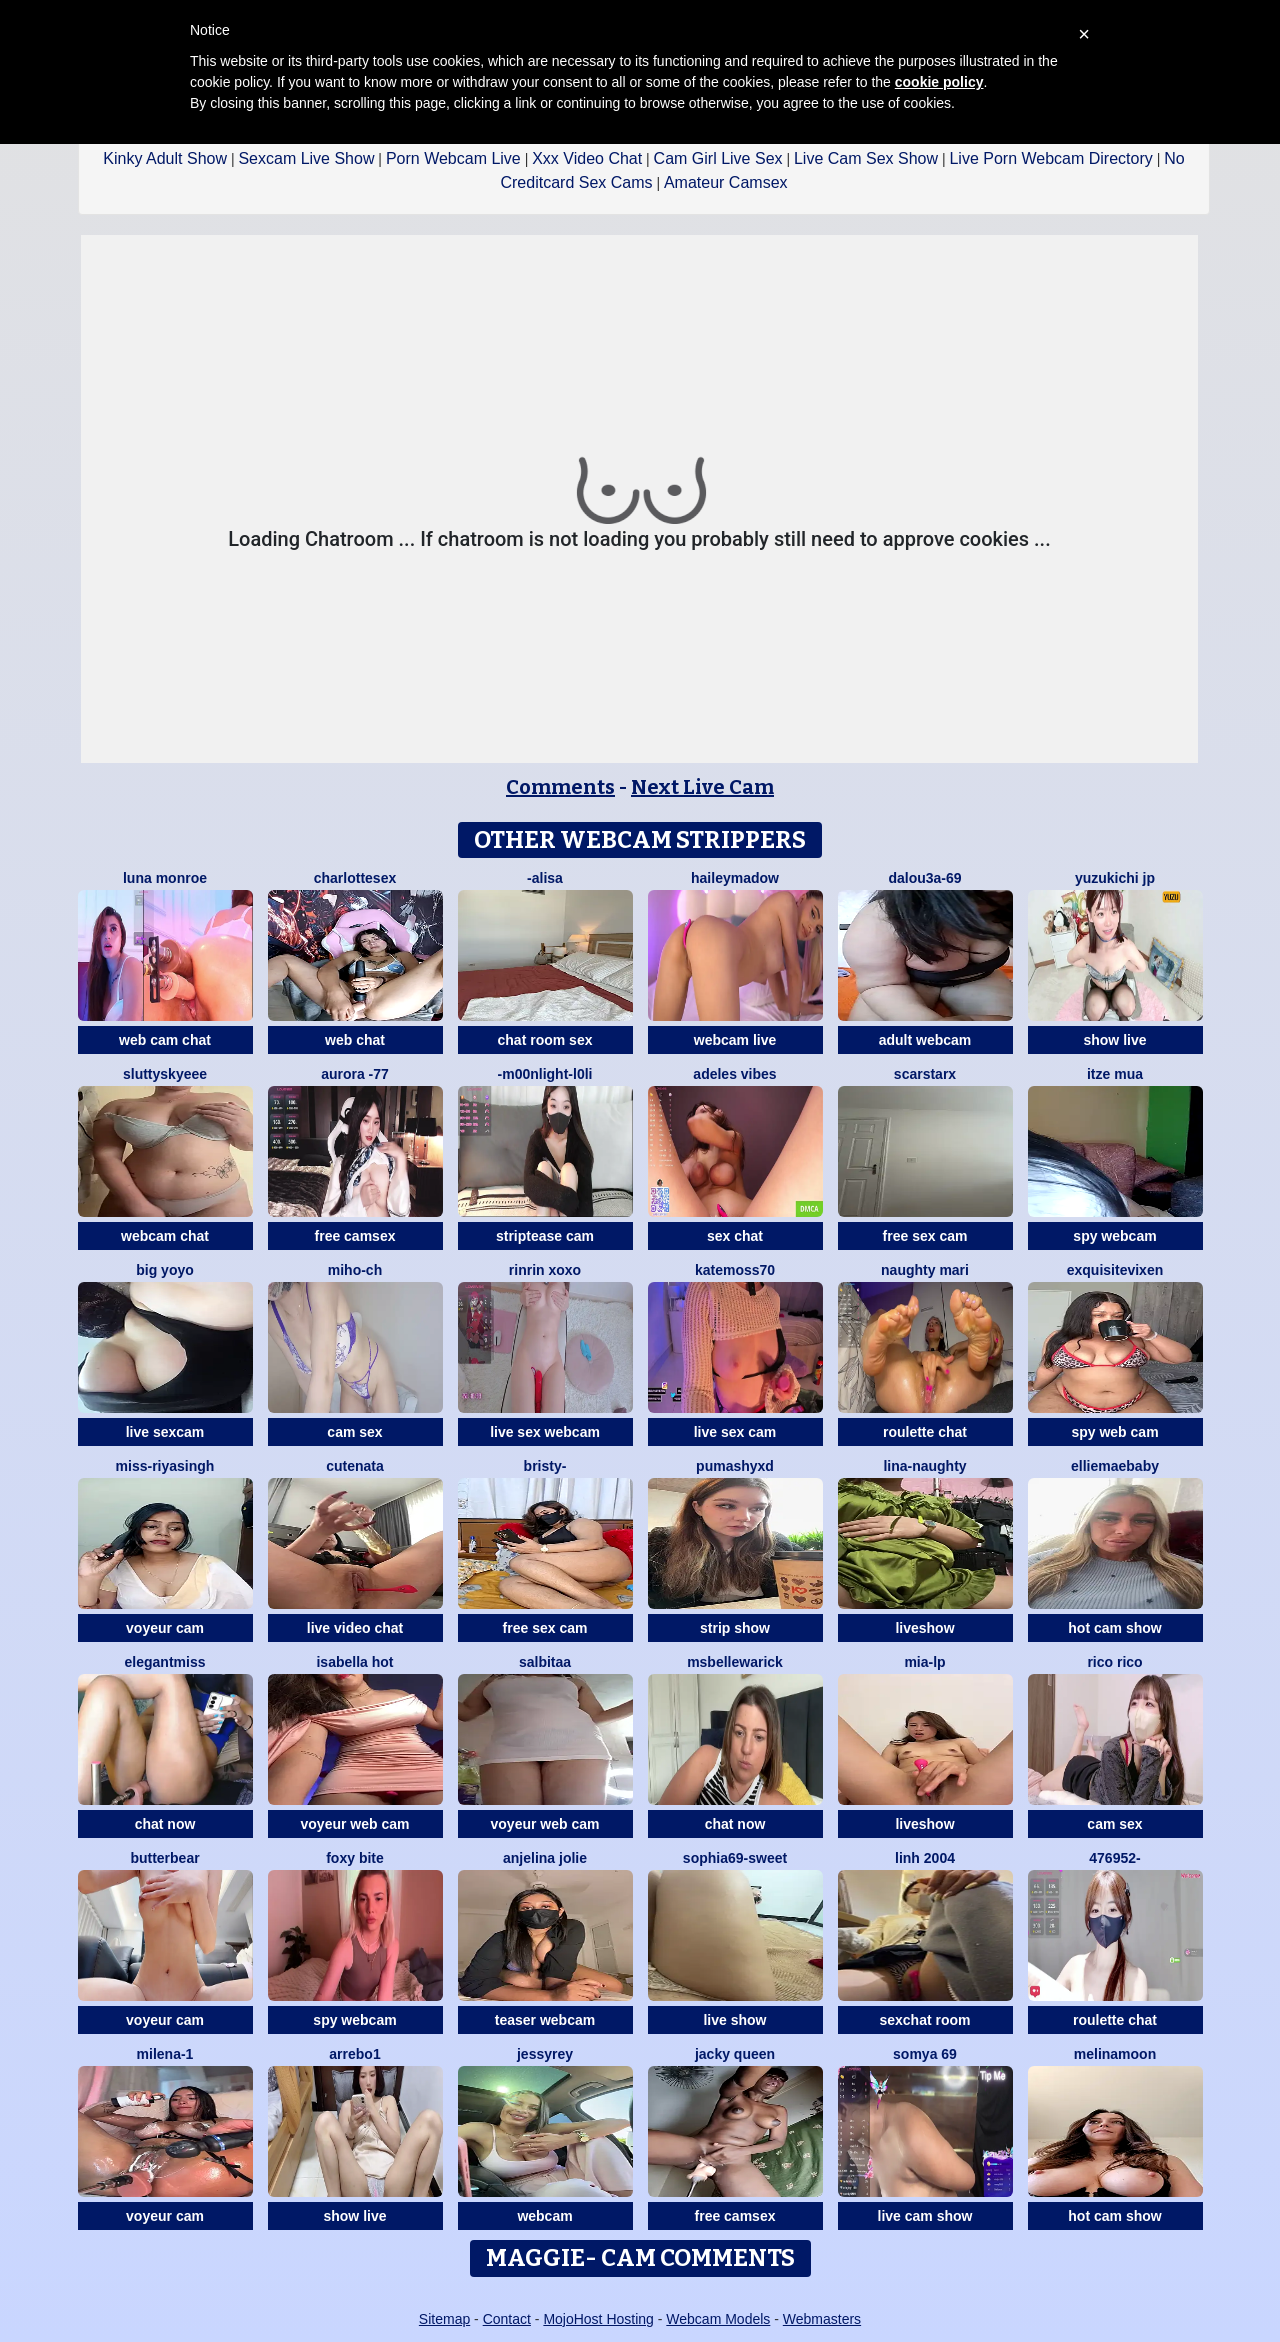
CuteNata (355, 1466)
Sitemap (444, 2319)
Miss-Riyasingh (165, 1466)
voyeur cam (165, 1628)
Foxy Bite (355, 1858)
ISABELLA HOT (354, 1662)
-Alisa (545, 878)
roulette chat (925, 1432)
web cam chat (165, 1040)
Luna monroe (165, 878)
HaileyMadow (735, 878)
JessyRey (545, 2054)
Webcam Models (718, 2319)
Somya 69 (925, 2054)
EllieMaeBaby (1115, 1466)
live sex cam (735, 1432)
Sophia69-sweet (735, 1858)
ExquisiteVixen (1115, 1270)
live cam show (925, 2216)
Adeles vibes (734, 1074)
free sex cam (925, 1236)
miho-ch (355, 1270)
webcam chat (165, 1236)
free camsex (355, 1236)
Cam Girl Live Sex (718, 158)
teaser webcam (545, 2020)
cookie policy (939, 82)
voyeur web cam (355, 1824)
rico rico (1114, 1662)
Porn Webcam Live (453, 158)
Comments (560, 787)
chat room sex (545, 1040)
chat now (165, 1824)
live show (734, 2020)
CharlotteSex (355, 878)
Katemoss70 (735, 1270)
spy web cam (1114, 1432)
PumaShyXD (735, 1466)
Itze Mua (1115, 1074)
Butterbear (164, 1858)
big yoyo (165, 1270)
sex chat (735, 1236)
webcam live (735, 1040)
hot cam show (1114, 1628)
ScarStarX (925, 1074)
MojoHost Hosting (598, 2319)
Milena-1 (165, 2054)
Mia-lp (924, 1662)
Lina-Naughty (924, 1466)
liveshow (924, 1628)
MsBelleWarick (735, 1662)
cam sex (354, 1432)
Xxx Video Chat (587, 158)
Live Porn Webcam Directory (1050, 158)
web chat (355, 1040)
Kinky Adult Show (165, 158)
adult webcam (925, 1040)
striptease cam (545, 1236)
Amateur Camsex (726, 182)
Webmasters (822, 2319)
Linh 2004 (925, 1858)
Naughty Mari (925, 1270)
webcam (544, 2216)
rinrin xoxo (545, 1270)
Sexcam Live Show (306, 158)
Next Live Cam (702, 787)
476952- (1114, 1858)
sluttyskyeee (165, 1074)
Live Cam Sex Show (866, 158)
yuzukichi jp (1115, 878)
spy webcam (1114, 1236)
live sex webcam (545, 1432)
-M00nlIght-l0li (545, 1074)
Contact (507, 2319)
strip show (735, 1628)
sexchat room (924, 2020)
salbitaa (545, 1662)
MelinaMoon (1115, 2054)
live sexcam (165, 1432)
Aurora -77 (355, 1074)
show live (1114, 1040)
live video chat (355, 1628)
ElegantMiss (165, 1662)
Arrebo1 (354, 2054)
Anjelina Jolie (545, 1858)
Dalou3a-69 (924, 878)
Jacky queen (735, 2054)
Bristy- (545, 1466)
